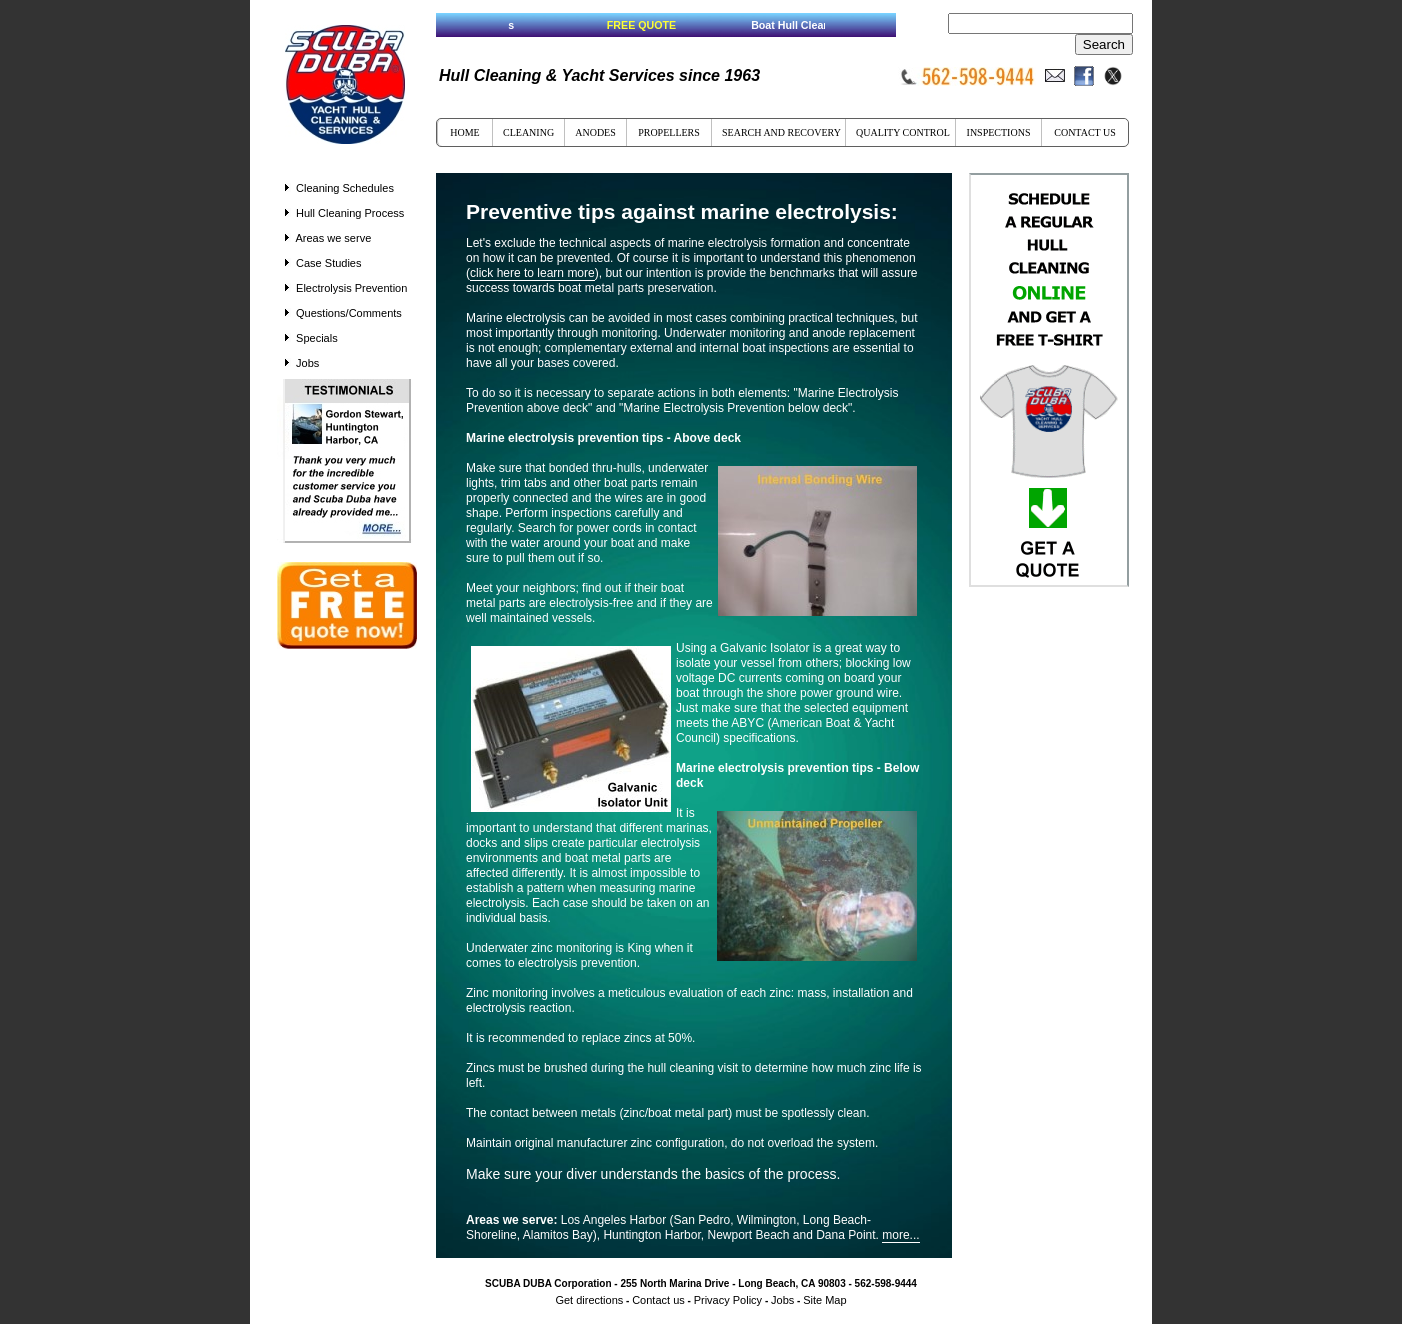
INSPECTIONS (999, 132)
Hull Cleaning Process (344, 213)
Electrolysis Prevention (346, 288)
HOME (464, 132)
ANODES (595, 132)
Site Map (824, 1300)
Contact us (658, 1300)
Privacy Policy (728, 1300)
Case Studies (323, 263)
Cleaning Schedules (339, 188)
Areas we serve (328, 238)
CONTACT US (1085, 132)
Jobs (302, 363)
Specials (317, 338)
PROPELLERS (669, 132)
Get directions (589, 1300)
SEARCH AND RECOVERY (781, 132)
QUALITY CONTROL (903, 132)
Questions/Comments (349, 313)
